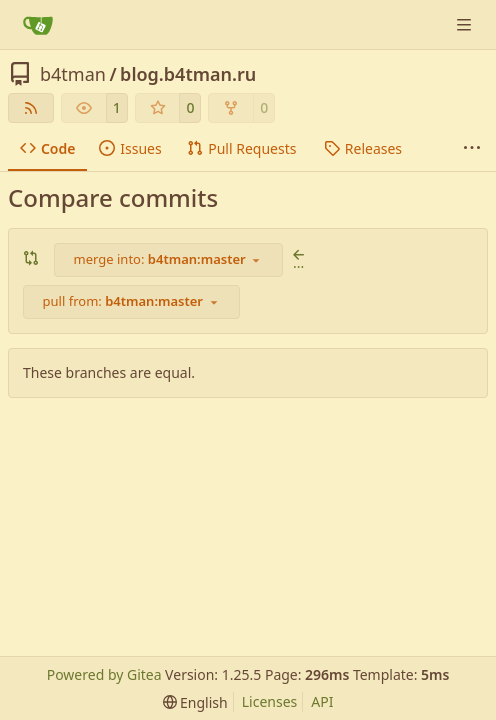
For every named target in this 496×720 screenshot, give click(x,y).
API (322, 701)
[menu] (195, 702)
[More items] (472, 149)
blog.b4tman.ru (188, 74)
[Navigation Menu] (466, 24)
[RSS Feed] (31, 108)
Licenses (270, 701)
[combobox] (168, 260)
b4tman (73, 74)
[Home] (38, 25)
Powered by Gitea (104, 674)
